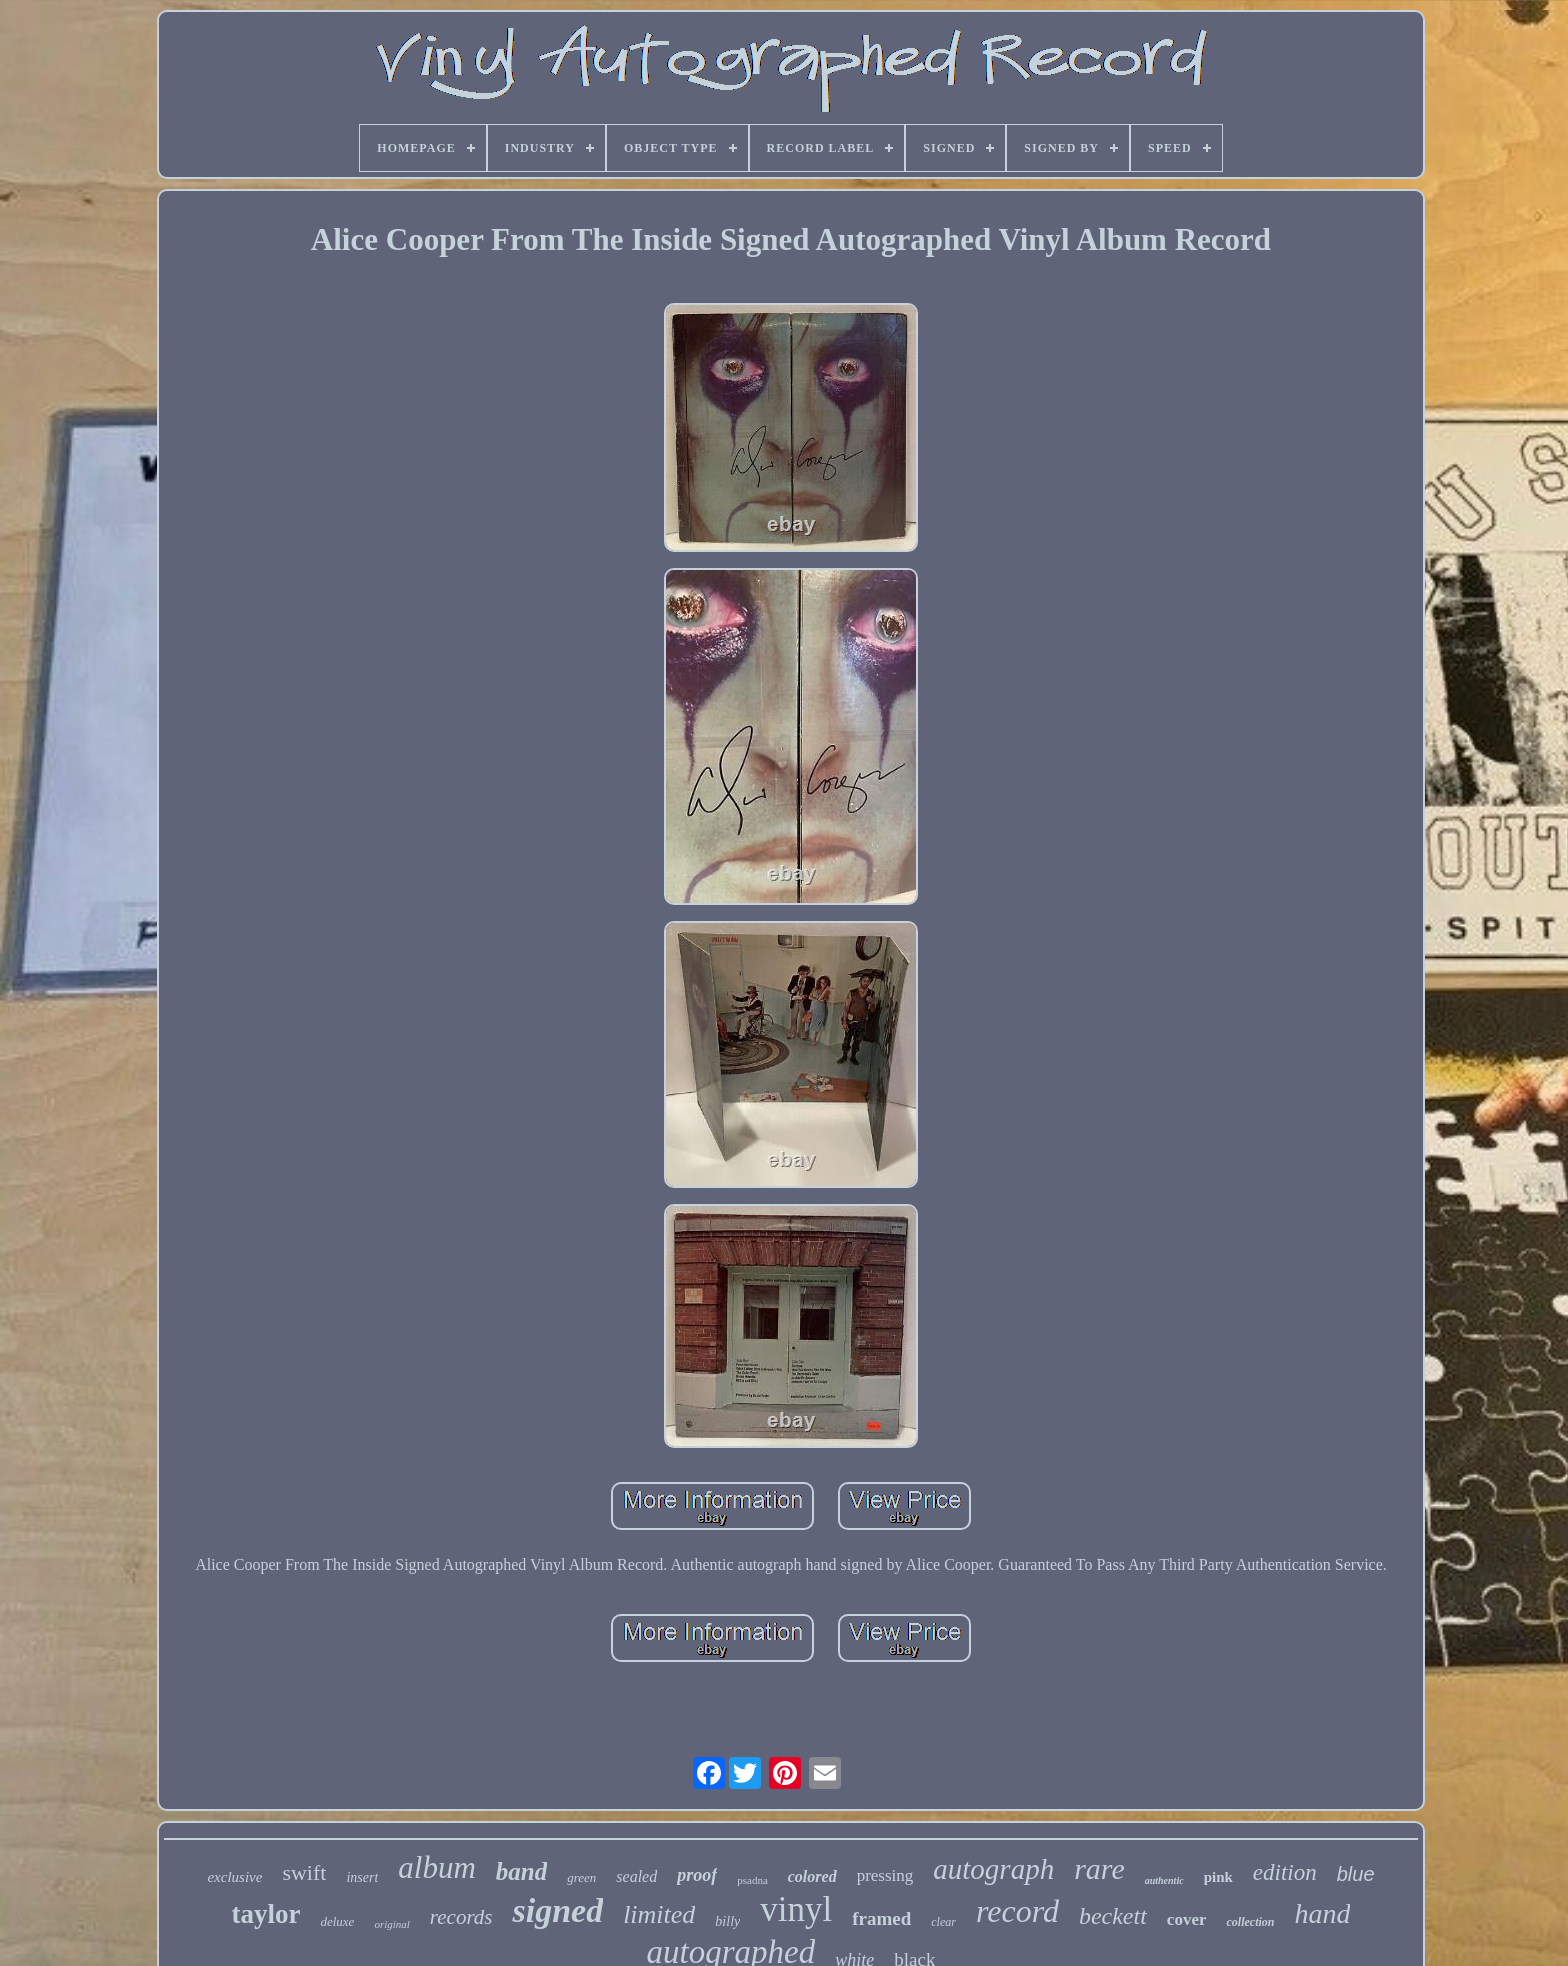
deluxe (337, 1921)
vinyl (796, 1909)
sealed (636, 1876)
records (461, 1917)
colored (812, 1876)
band (521, 1871)
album (437, 1867)
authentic (1164, 1880)
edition (1285, 1872)
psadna (752, 1880)
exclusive (234, 1877)
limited (659, 1914)
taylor (265, 1914)
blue (1356, 1874)
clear (943, 1922)
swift (304, 1872)
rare (1099, 1868)
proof (697, 1875)
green (581, 1877)
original (391, 1924)
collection (1250, 1922)
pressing (885, 1875)
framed (881, 1918)
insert (362, 1877)
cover (1187, 1919)
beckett (1113, 1916)
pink (1218, 1877)
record (1017, 1911)
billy (727, 1921)
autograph (993, 1869)
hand (1322, 1913)
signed (557, 1910)
